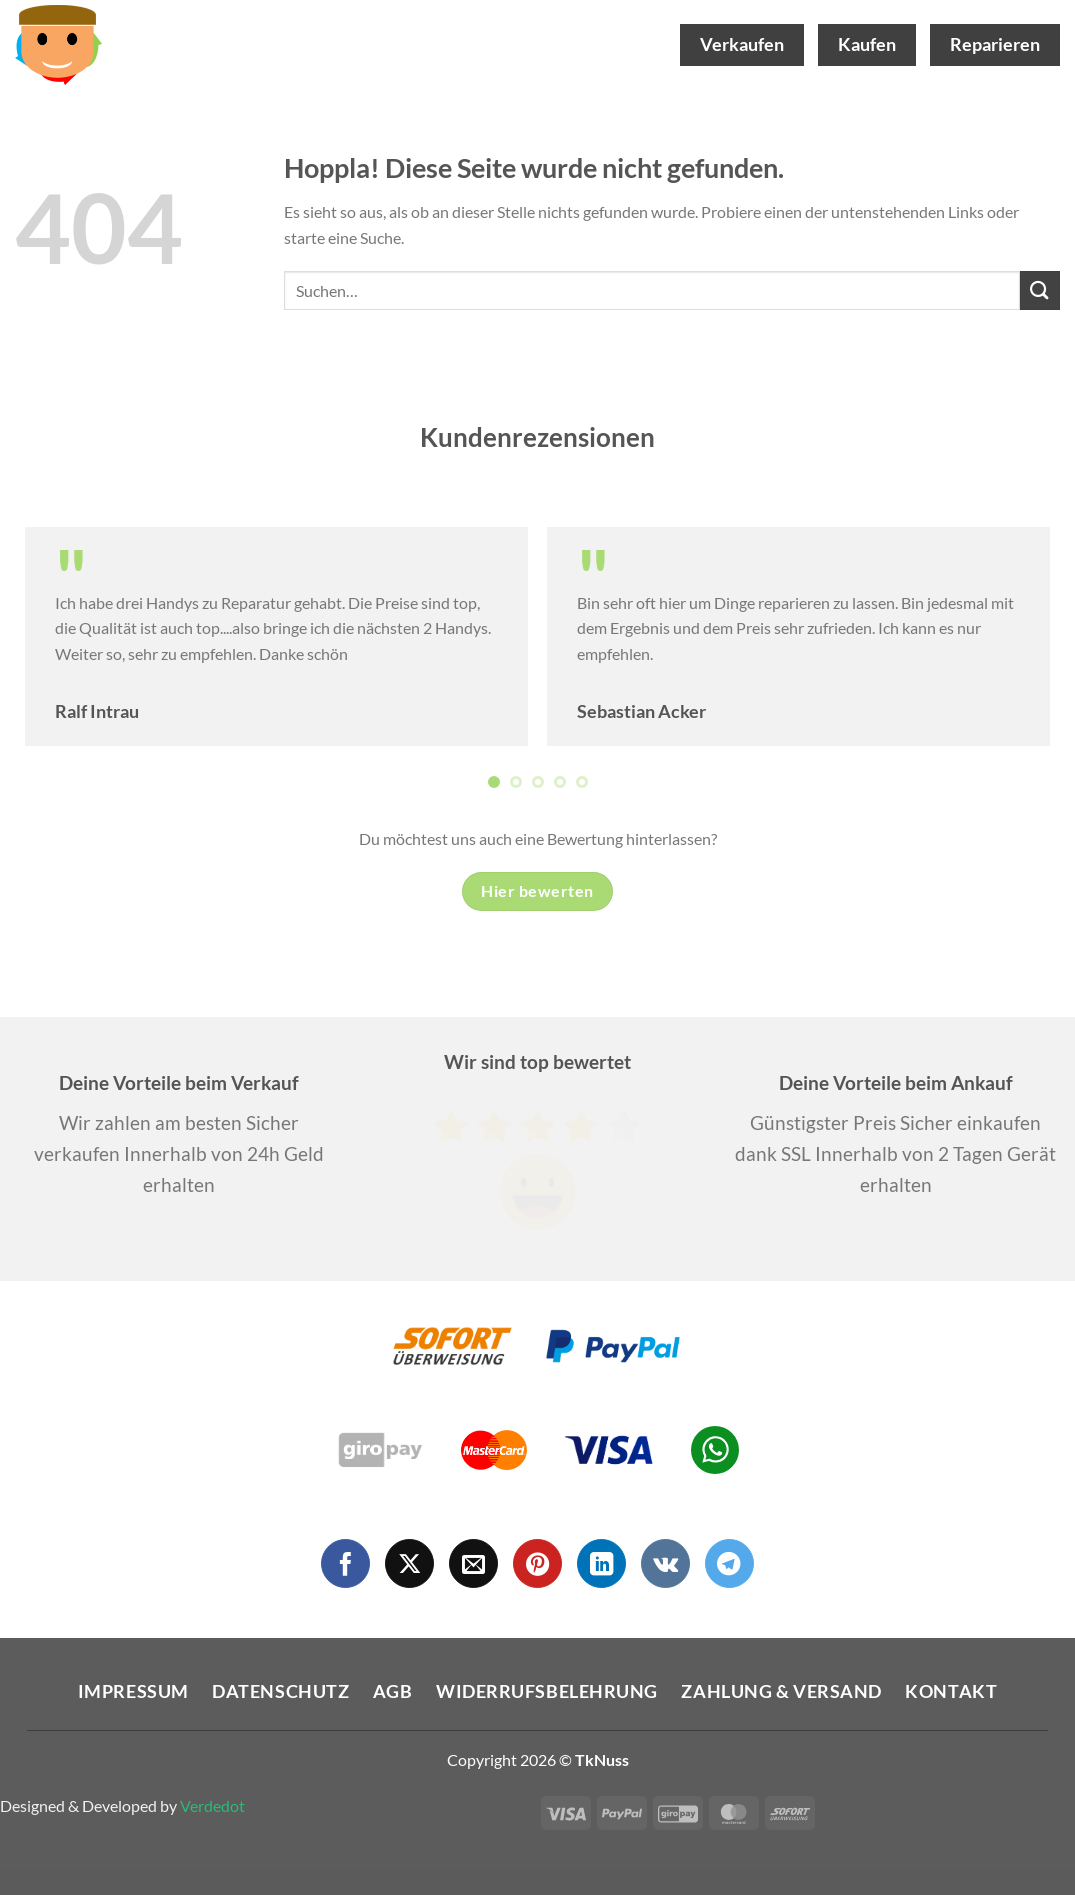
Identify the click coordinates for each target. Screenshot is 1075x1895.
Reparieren (995, 44)
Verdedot (212, 1805)
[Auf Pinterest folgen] (537, 1563)
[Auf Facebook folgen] (345, 1563)
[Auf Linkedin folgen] (601, 1563)
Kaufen (867, 44)
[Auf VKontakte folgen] (665, 1563)
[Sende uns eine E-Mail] (473, 1563)
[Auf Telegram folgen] (729, 1563)
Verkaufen (742, 44)
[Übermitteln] (1040, 290)
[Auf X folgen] (409, 1563)
